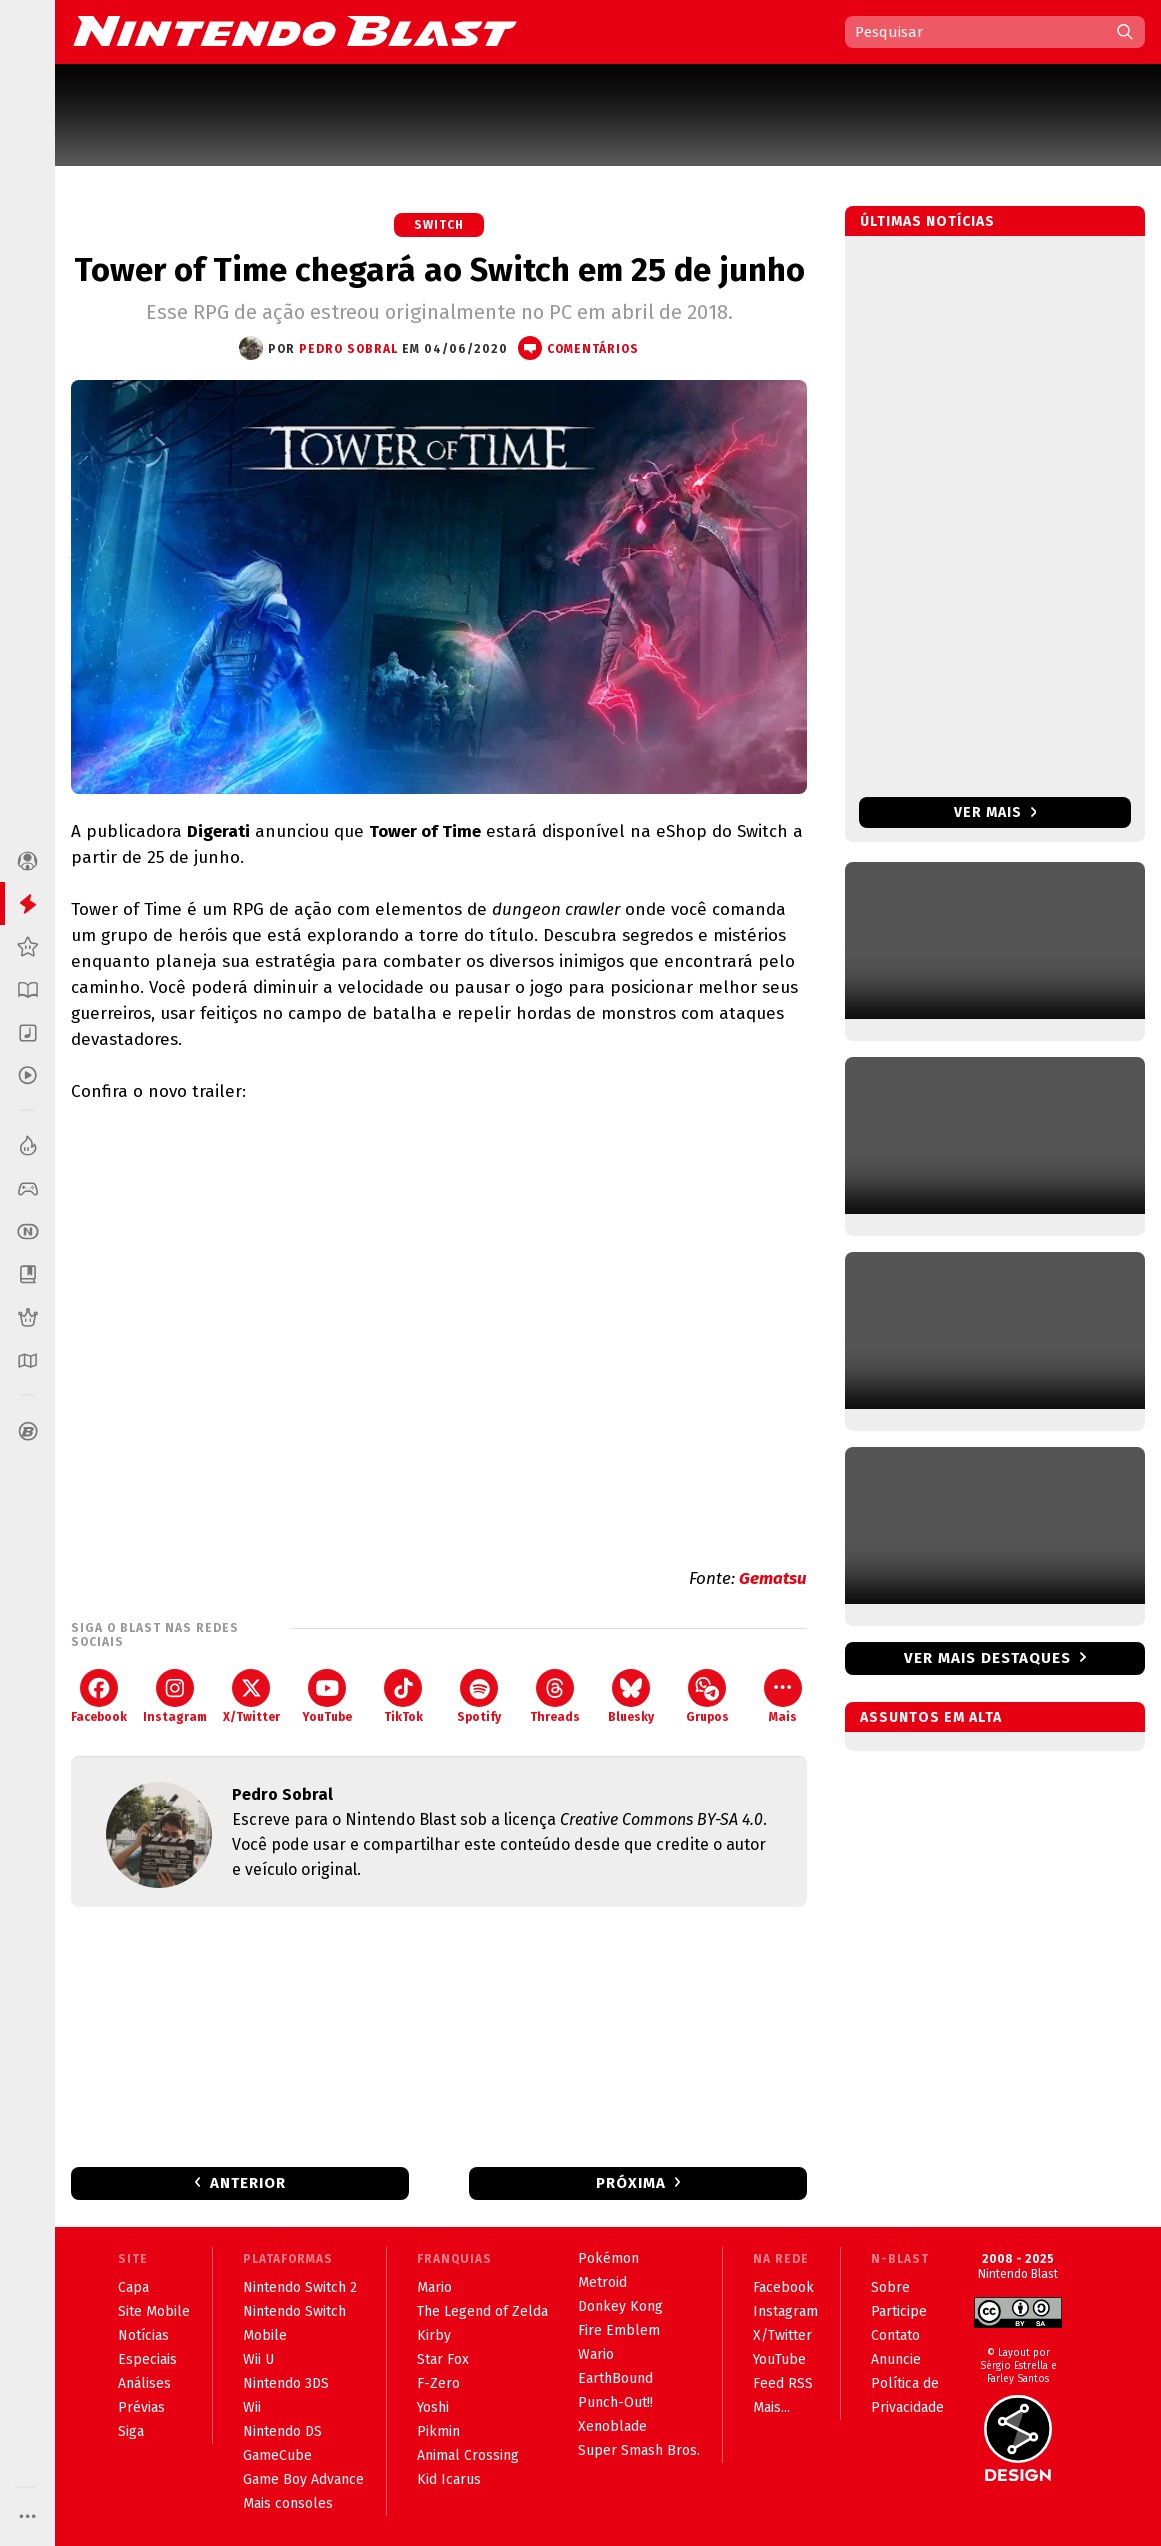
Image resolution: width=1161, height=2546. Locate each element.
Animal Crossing (468, 2455)
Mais (783, 1696)
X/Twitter (251, 1696)
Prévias (141, 2407)
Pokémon (608, 2258)
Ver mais (995, 812)
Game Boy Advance (303, 2479)
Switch (439, 225)
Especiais (147, 2359)
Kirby (434, 2335)
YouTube (327, 1696)
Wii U (258, 2359)
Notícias (143, 2335)
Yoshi (433, 2407)
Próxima (631, 2183)
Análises (144, 2383)
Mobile (265, 2335)
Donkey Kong (620, 2306)
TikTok (403, 1696)
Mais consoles (288, 2503)
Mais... (771, 2407)
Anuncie (896, 2359)
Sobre (890, 2287)
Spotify (479, 1696)
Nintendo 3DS (286, 2383)
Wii (252, 2407)
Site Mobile (154, 2311)
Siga (131, 2431)
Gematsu (773, 1578)
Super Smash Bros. (639, 2450)
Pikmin (438, 2431)
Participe (899, 2311)
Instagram (175, 1696)
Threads (555, 1696)
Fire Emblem (619, 2330)
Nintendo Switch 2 (300, 2287)
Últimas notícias (927, 221)
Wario (596, 2354)
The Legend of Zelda (482, 2311)
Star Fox (443, 2359)
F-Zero (438, 2383)
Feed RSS (783, 2383)
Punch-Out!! (615, 2402)
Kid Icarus (449, 2479)
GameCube (277, 2455)
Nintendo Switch (294, 2311)
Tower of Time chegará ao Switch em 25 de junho (439, 270)
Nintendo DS (282, 2431)
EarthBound (615, 2378)
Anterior (248, 2183)
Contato (895, 2335)
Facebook (99, 1696)
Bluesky (631, 1696)
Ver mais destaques (987, 1658)
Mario (434, 2287)
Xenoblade (612, 2426)
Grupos (707, 1696)
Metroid (602, 2282)
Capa (133, 2287)
